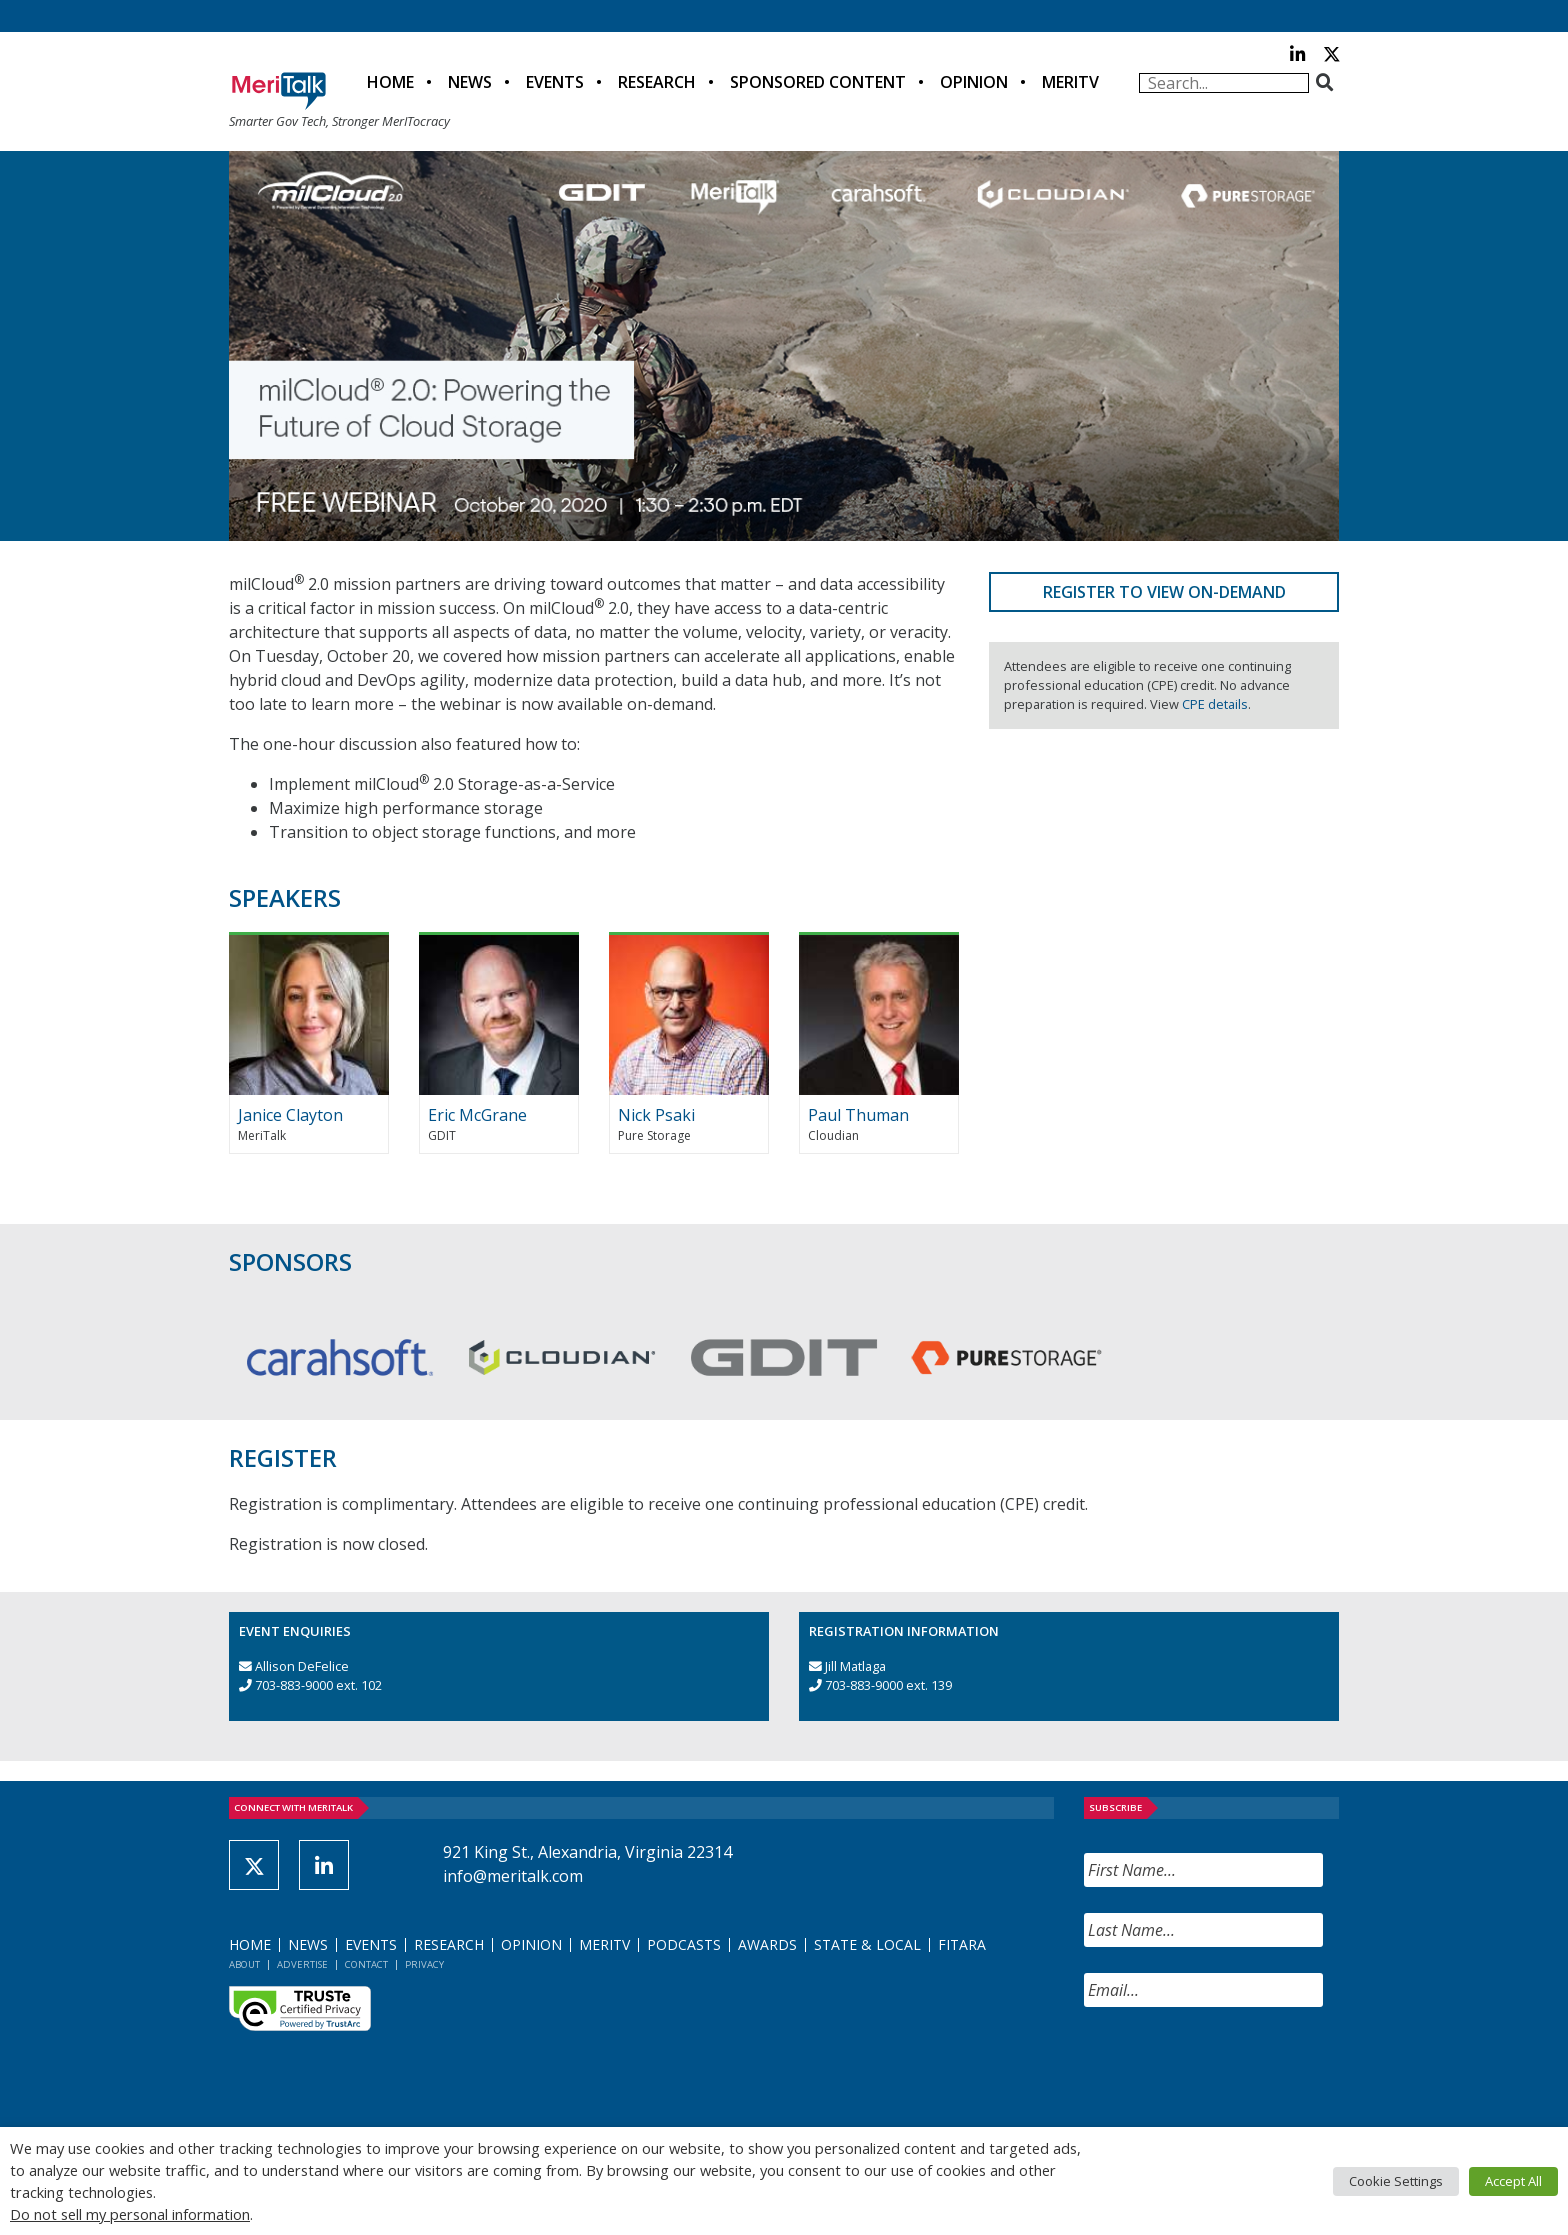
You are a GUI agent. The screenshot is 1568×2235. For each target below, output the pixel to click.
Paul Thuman (858, 1115)
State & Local (867, 1944)
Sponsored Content (818, 82)
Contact (366, 1964)
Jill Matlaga (855, 1666)
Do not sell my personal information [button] (130, 2214)
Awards (767, 1944)
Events (555, 82)
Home (390, 82)
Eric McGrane (477, 1115)
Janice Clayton (290, 1115)
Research (657, 82)
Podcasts (684, 1944)
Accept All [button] (1513, 2181)
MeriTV (1070, 82)
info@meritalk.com (513, 1876)
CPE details (1215, 704)
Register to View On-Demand (1164, 592)
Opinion (974, 82)
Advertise (302, 1964)
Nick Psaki (656, 1115)
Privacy (424, 1964)
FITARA (962, 1944)
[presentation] (1236, 2072)
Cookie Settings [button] (1396, 2181)
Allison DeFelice (302, 1666)
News (470, 82)
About (244, 1964)
